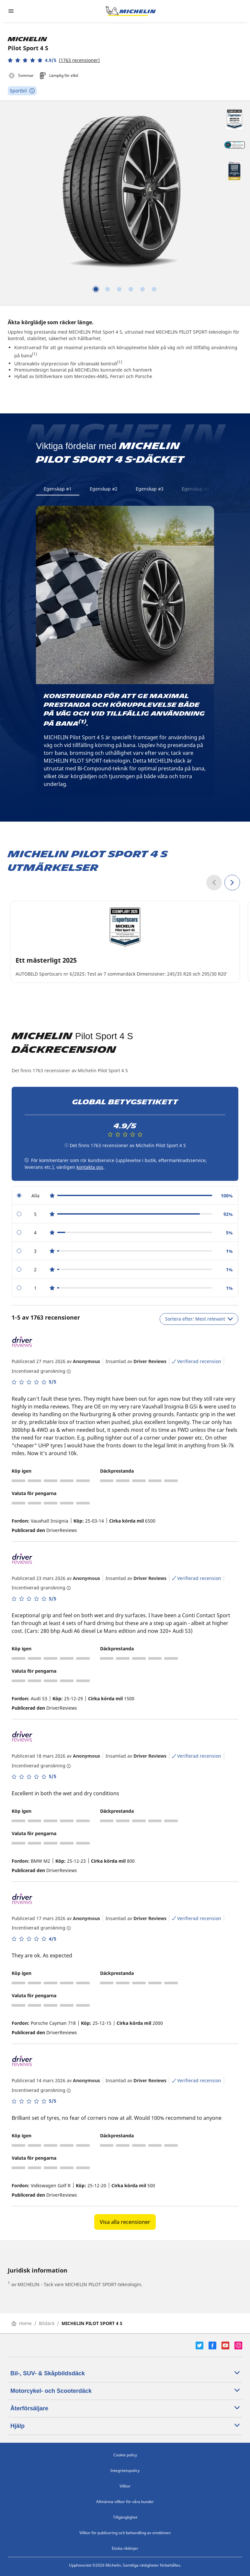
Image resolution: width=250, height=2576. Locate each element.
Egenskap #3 (150, 489)
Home (21, 2323)
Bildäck (46, 2323)
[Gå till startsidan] (131, 11)
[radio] (125, 1195)
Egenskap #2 (104, 489)
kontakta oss (89, 1167)
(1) (34, 353)
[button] (54, 60)
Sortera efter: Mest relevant (199, 1319)
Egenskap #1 (58, 489)
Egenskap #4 (196, 489)
